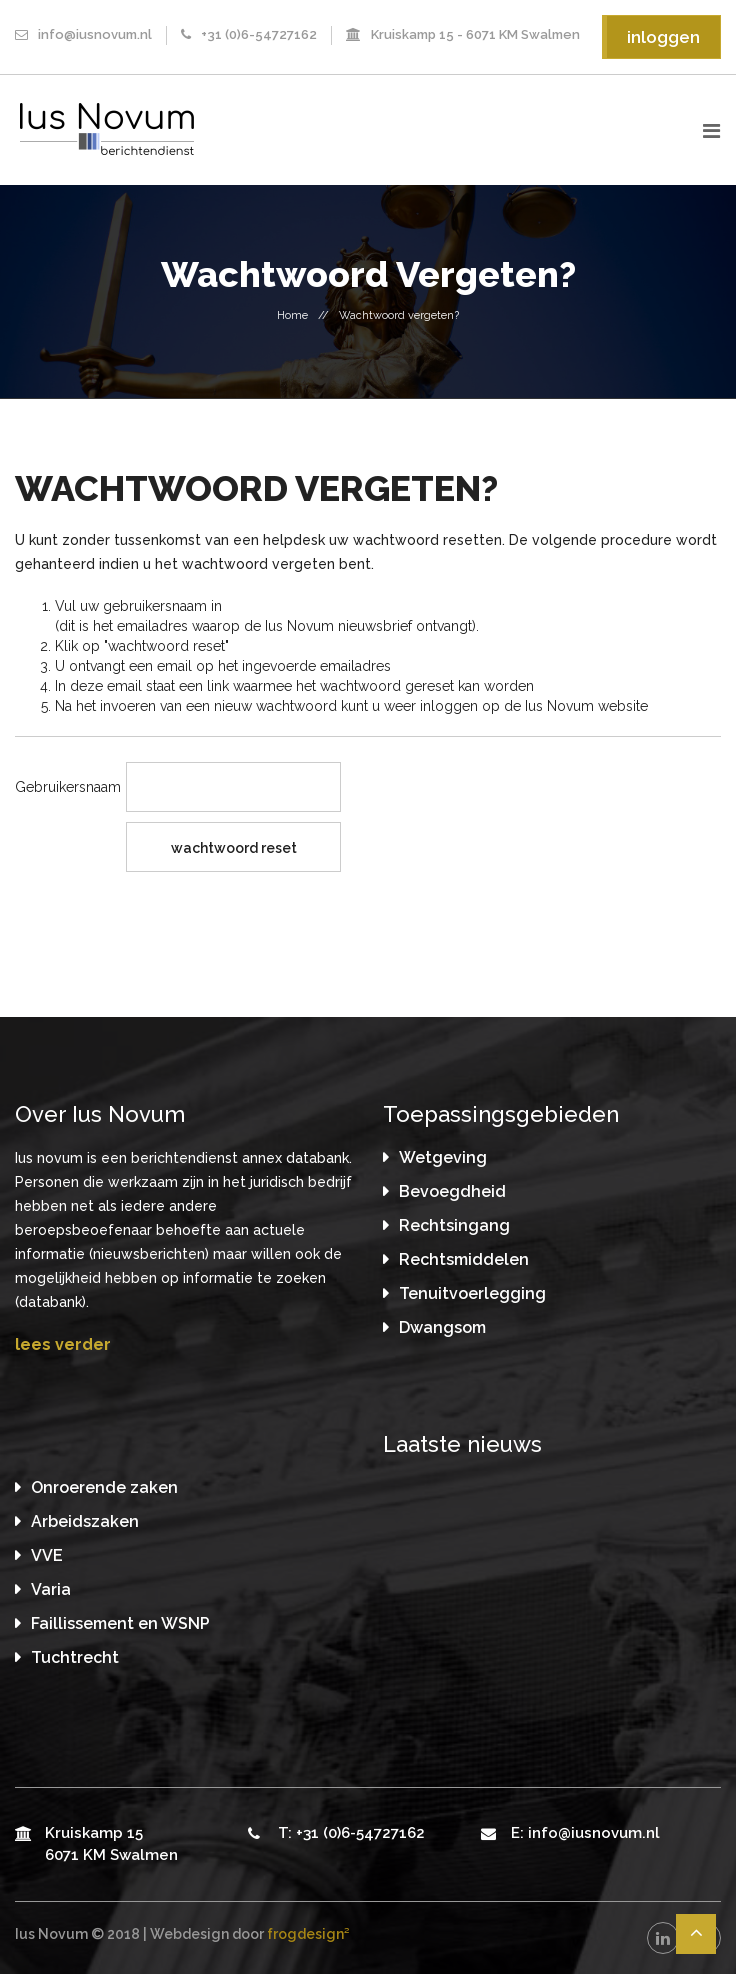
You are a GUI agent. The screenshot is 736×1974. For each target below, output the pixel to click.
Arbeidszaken (85, 1521)
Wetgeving (443, 1157)
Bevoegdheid (452, 1191)
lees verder (63, 1344)
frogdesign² (308, 1934)
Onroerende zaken (104, 1487)
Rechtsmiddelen (464, 1259)
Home (292, 315)
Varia (51, 1589)
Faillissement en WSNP (120, 1623)
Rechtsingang (454, 1225)
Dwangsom (442, 1327)
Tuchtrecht (75, 1657)
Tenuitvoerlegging (472, 1293)
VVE (47, 1555)
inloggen (663, 37)
